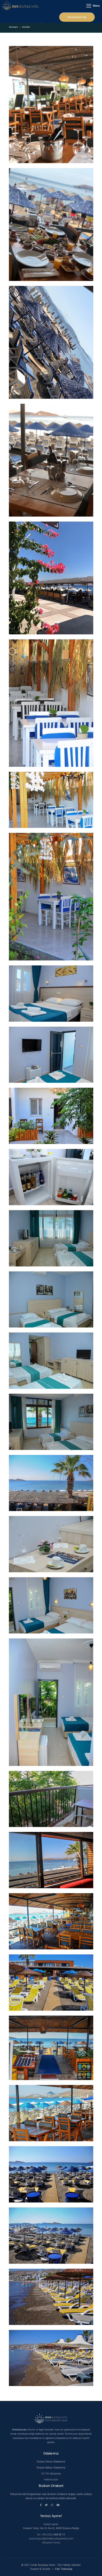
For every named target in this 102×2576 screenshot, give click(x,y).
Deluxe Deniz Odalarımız (51, 2461)
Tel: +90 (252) (51, 2534)
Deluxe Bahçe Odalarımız (51, 2467)
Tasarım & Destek (40, 2569)
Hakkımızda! (51, 2479)
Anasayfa (13, 27)
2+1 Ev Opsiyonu (51, 2473)
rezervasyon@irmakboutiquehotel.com (51, 2538)
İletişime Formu (51, 2542)
